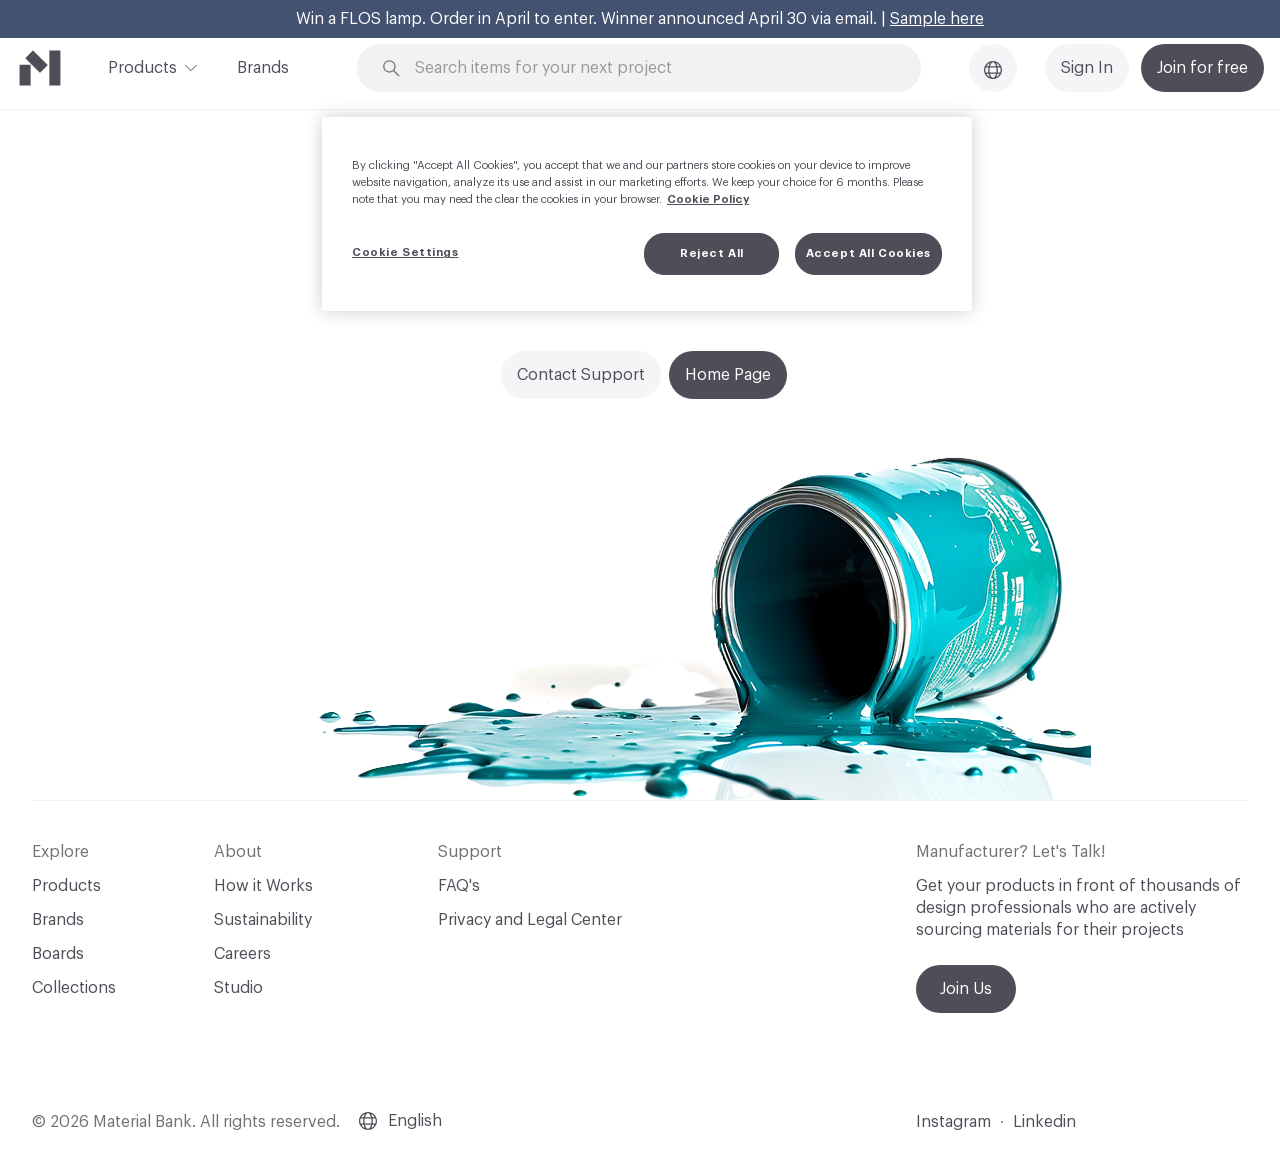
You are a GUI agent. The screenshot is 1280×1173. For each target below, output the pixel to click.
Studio (238, 988)
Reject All (712, 253)
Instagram (953, 1122)
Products (142, 66)
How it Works (263, 886)
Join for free (1202, 68)
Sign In (1087, 68)
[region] (647, 214)
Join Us (966, 989)
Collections (74, 988)
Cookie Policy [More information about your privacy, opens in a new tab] (708, 199)
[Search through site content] (650, 68)
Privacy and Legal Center (530, 920)
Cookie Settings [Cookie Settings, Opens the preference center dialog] (405, 252)
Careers (242, 954)
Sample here (937, 19)
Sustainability (263, 920)
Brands (263, 68)
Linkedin (1044, 1122)
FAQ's (459, 886)
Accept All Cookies (868, 253)
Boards (58, 954)
